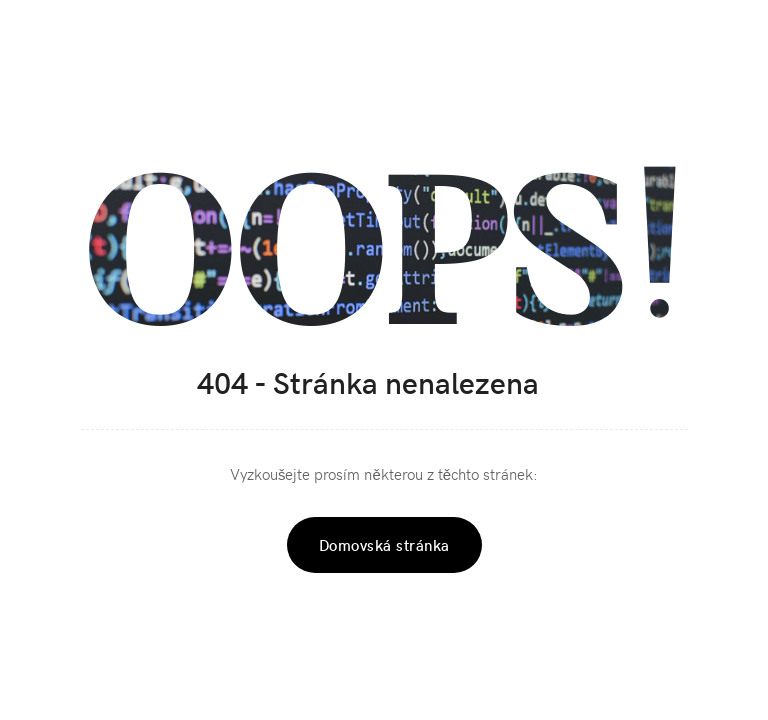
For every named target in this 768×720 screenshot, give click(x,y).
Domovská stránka (384, 545)
